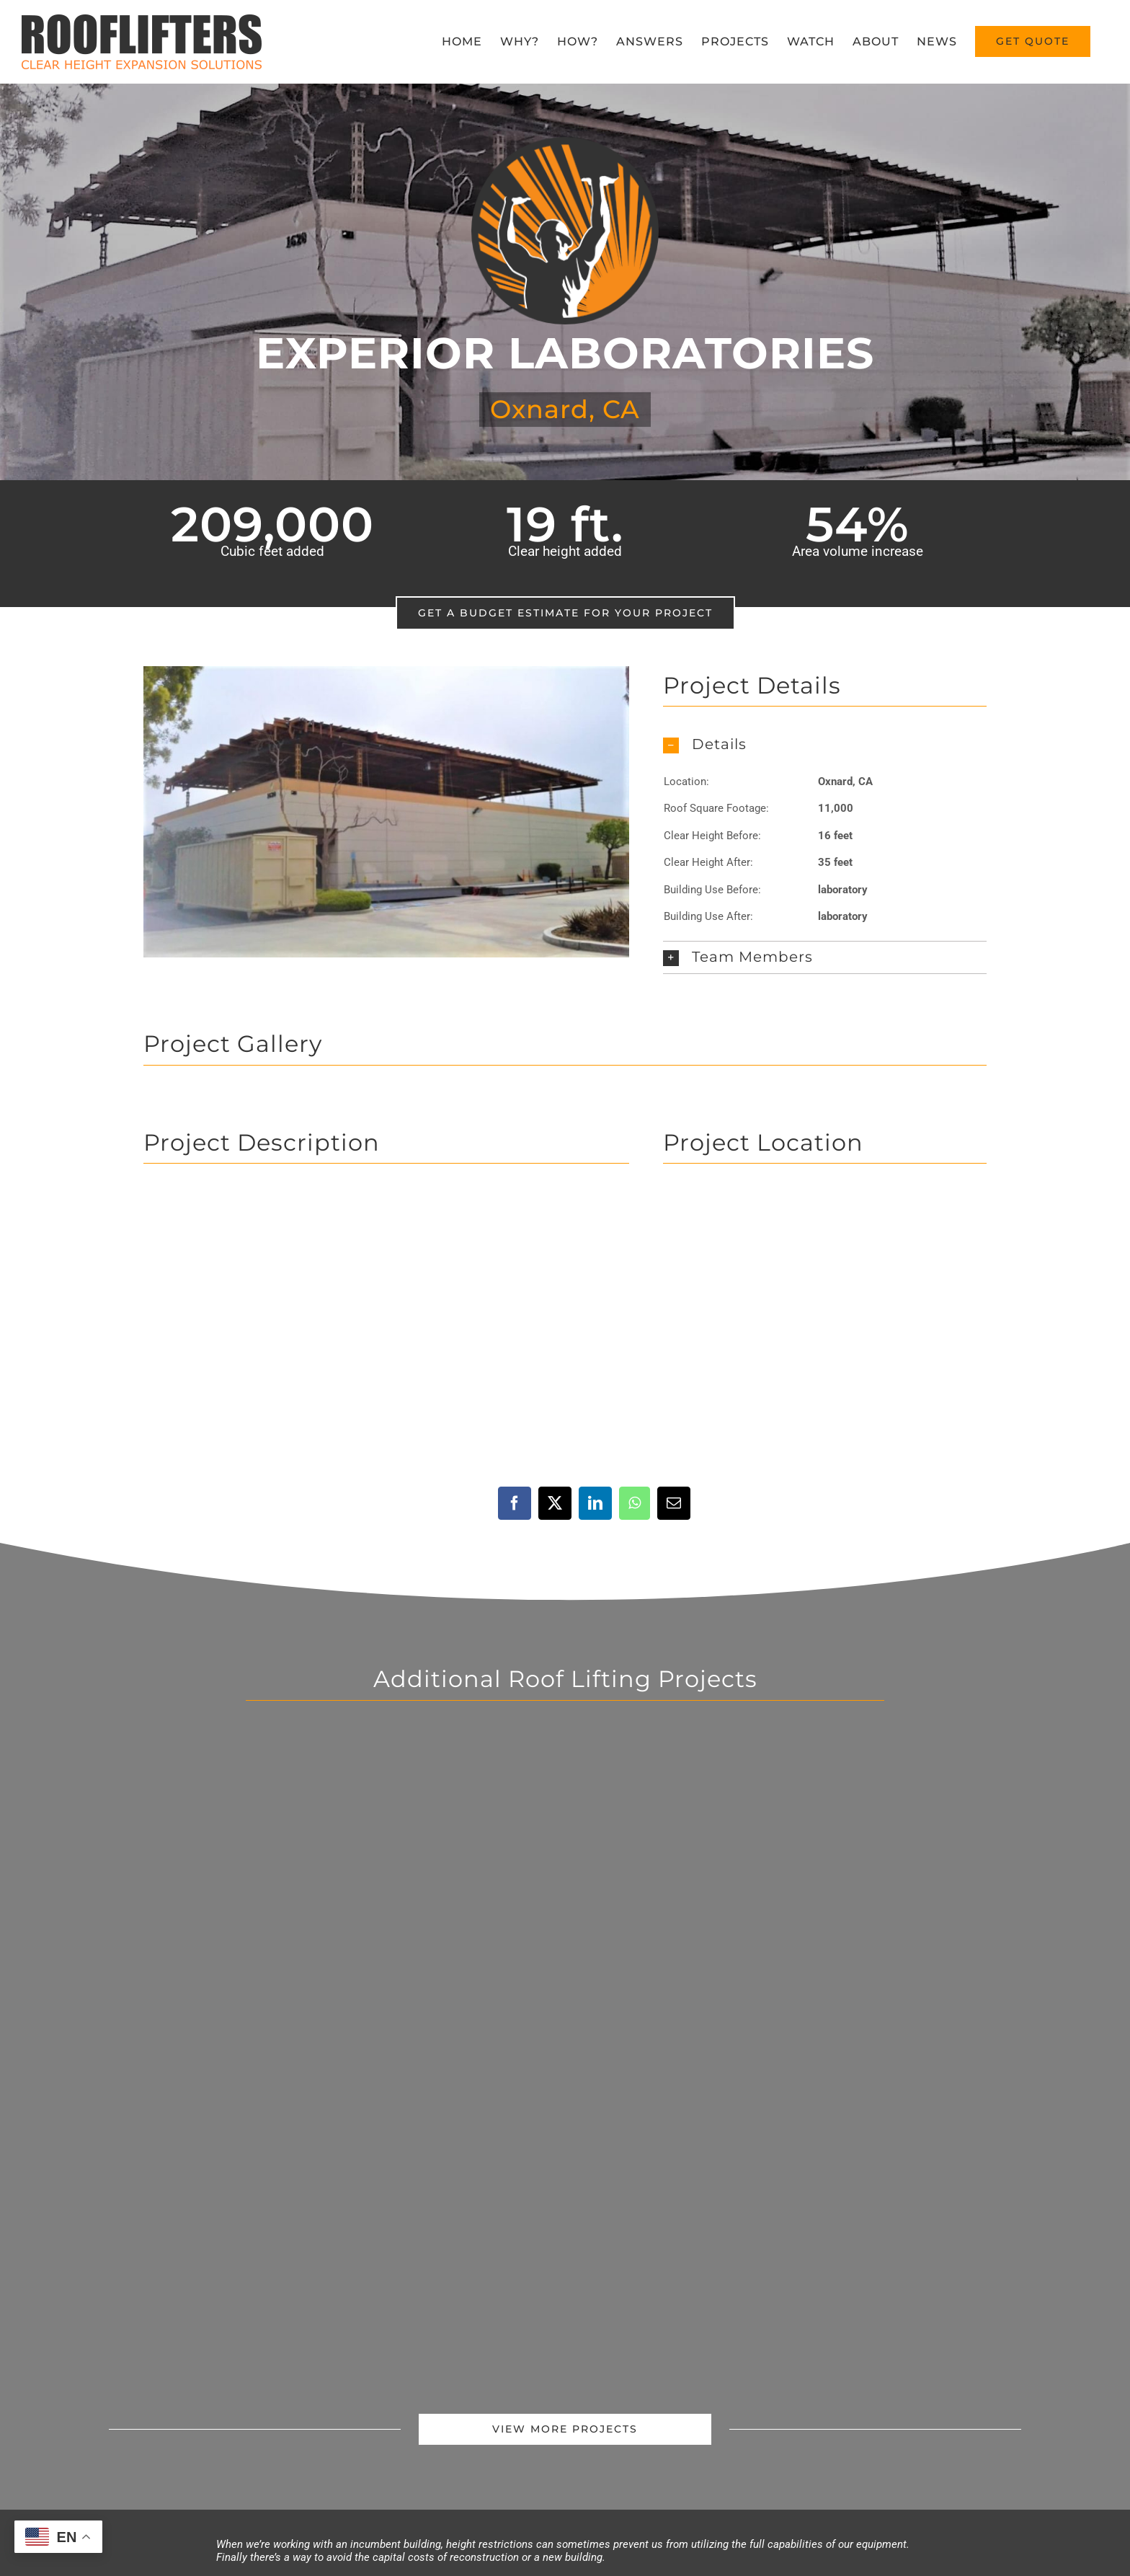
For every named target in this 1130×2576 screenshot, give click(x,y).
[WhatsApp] (634, 1503)
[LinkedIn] (595, 1503)
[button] (825, 745)
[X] (555, 1503)
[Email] (674, 1503)
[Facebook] (514, 1503)
